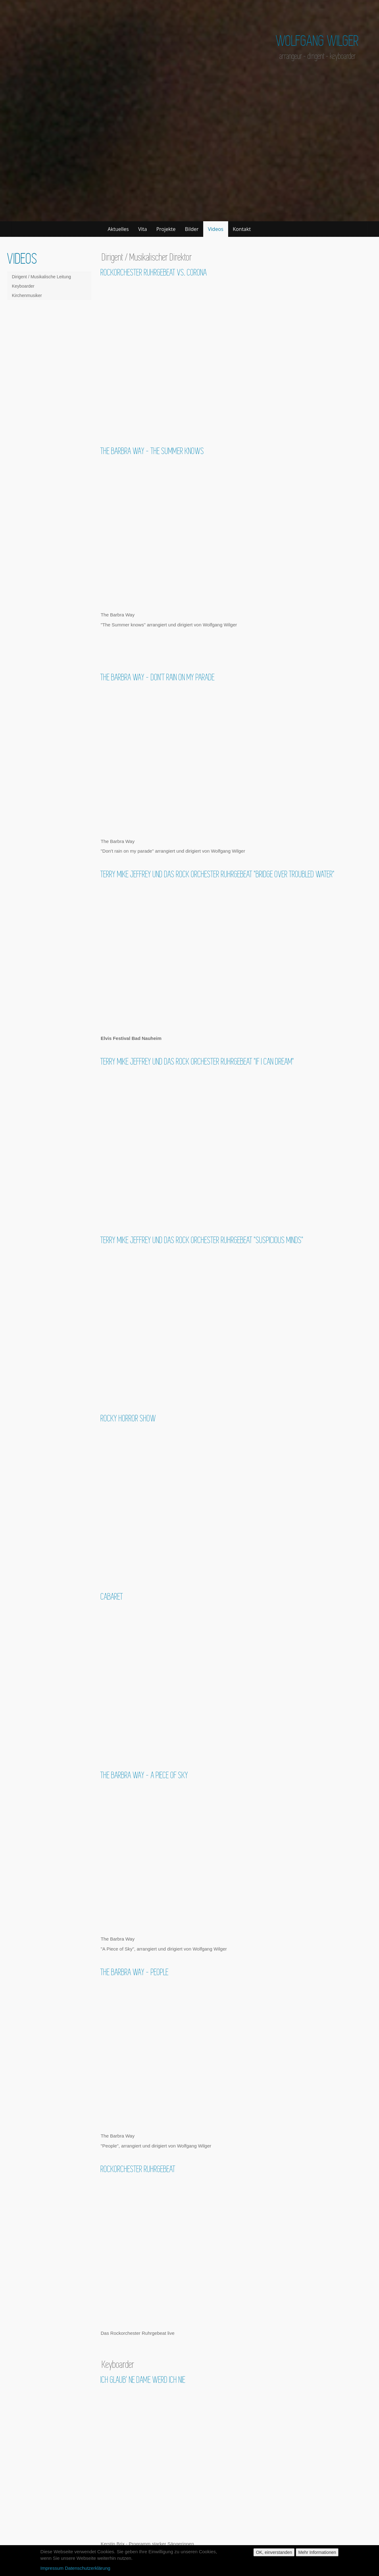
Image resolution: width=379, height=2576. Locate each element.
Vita (142, 229)
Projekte (165, 229)
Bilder (192, 229)
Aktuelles (118, 229)
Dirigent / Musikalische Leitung (41, 276)
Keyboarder (23, 286)
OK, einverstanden (274, 2552)
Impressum (52, 2568)
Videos (215, 229)
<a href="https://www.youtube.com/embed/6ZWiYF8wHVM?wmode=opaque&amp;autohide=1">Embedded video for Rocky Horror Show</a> (236, 1500)
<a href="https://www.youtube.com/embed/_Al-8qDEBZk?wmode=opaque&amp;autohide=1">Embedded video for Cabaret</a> (236, 1678)
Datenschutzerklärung (87, 2568)
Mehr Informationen (317, 2552)
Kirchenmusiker (27, 295)
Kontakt (242, 229)
